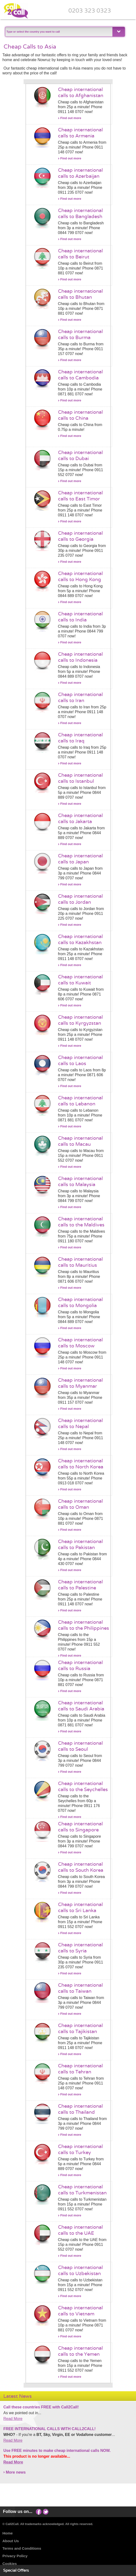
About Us (10, 2541)
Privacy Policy (14, 2556)
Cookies (9, 2564)
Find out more (70, 118)
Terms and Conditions (21, 2548)
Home (7, 2533)
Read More (12, 2419)
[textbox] (58, 31)
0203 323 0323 (89, 10)
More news (16, 2472)
